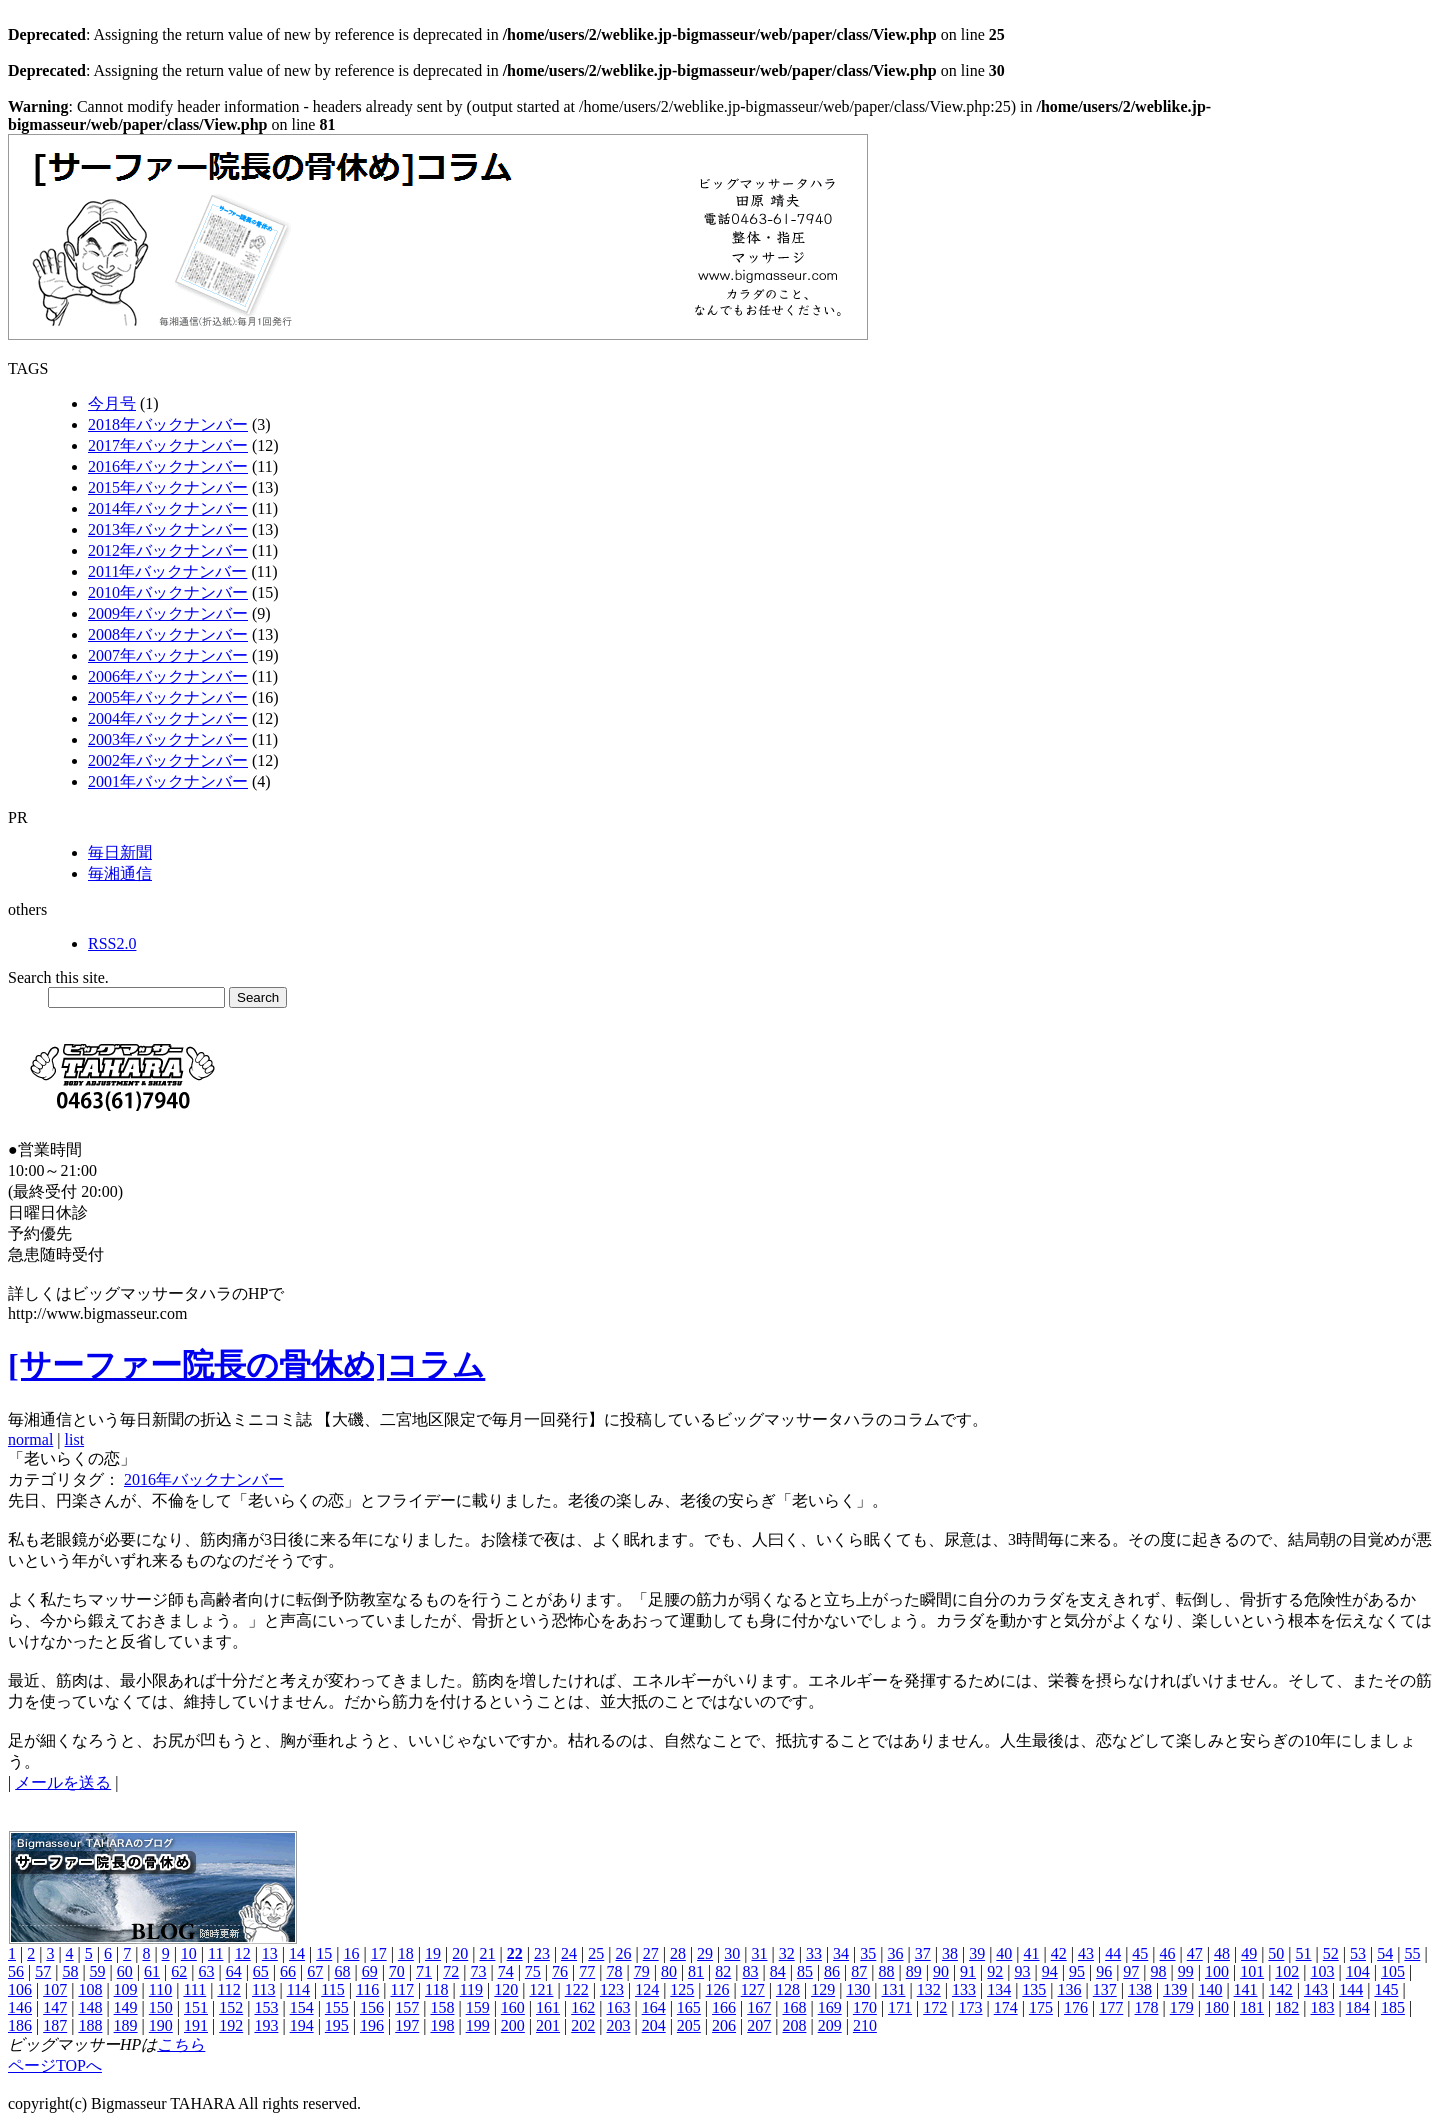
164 (654, 2007)
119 (471, 1989)
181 (1252, 2007)
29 (705, 1953)
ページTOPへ (55, 2065)
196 (372, 2025)
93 (1023, 1971)
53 (1358, 1953)
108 (90, 1989)
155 (337, 2007)
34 (841, 1953)
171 (900, 2007)
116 (367, 1989)
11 (215, 1953)
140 (1210, 1989)
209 (830, 2025)
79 (642, 1971)
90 (941, 1971)
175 (1041, 2007)
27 (651, 1953)
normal (30, 1439)
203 (618, 2025)
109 (126, 1989)
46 (1168, 1953)
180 (1217, 2007)
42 (1059, 1953)
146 (20, 2007)
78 (614, 1971)
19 (433, 1953)
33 (814, 1953)
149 (126, 2007)
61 (152, 1971)
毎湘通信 (120, 873)
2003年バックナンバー (168, 739)
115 (332, 1989)
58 (70, 1971)
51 (1304, 1953)
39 (977, 1953)
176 (1076, 2007)
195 (337, 2025)
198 (442, 2025)
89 (914, 1971)
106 (20, 1989)
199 (478, 2025)
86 (832, 1971)
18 (406, 1953)
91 (968, 1971)
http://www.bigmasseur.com (97, 1313)
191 (196, 2025)
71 (424, 1971)
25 (596, 1953)
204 (654, 2025)
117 (401, 1989)
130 (858, 1989)
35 (868, 1953)
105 (1393, 1971)
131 (894, 1989)
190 (161, 2025)
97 (1131, 1971)
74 (506, 1971)
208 (794, 2025)
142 (1281, 1989)
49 (1249, 1953)
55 (1412, 1953)
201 (548, 2025)
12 (243, 1953)
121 (542, 1989)
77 (587, 1971)
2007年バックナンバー (168, 655)
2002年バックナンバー (168, 760)
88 (887, 1971)
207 (759, 2025)
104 (1358, 1971)
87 (859, 1971)
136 (1070, 1989)
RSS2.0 (112, 943)
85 (805, 1971)
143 (1316, 1989)
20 (460, 1953)
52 (1331, 1953)
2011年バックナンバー (167, 571)
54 (1385, 1953)
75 (533, 1971)
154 (302, 2007)
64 (234, 1971)
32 (787, 1953)
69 (370, 1971)
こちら (181, 2044)
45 (1140, 1953)
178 (1147, 2007)
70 (397, 1971)
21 (487, 1953)
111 (194, 1989)
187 (55, 2025)
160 (513, 2007)
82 (723, 1971)
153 (266, 2007)
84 (778, 1971)
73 (478, 1971)
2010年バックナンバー (168, 592)
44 (1113, 1953)
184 (1358, 2007)
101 (1252, 1971)
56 (16, 1971)
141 (1246, 1989)
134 (999, 1989)
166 (724, 2007)
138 (1140, 1989)
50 (1276, 1953)
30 (732, 1953)
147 (55, 2007)
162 (583, 2007)
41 (1032, 1953)
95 (1077, 1971)
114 (298, 1989)
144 (1351, 1989)
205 (689, 2025)
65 (261, 1971)
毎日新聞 (120, 852)
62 (179, 1971)
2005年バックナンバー (168, 697)
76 (560, 1971)
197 (407, 2025)
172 (935, 2007)
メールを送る (63, 1782)
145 (1386, 1989)
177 (1111, 2007)
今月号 (112, 403)
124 (647, 1989)
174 (1006, 2007)
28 (678, 1953)
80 (669, 1971)
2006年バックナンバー (168, 676)
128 (788, 1989)
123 (612, 1989)
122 (577, 1989)
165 (689, 2007)
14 (297, 1953)
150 (161, 2007)
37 (923, 1953)
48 (1222, 1953)
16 (351, 1953)
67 (315, 1971)
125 (682, 1989)
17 (379, 1953)
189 (126, 2025)
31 (760, 1953)
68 (342, 1971)
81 (696, 1971)
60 (125, 1971)
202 (583, 2025)
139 (1175, 1989)
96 (1104, 1971)
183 (1323, 2007)
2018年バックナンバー (168, 424)
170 (865, 2007)
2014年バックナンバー (168, 508)
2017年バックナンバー (168, 445)
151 (196, 2007)
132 (929, 1989)
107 (55, 1989)
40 (1004, 1953)
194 (302, 2025)
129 (823, 1989)
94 (1050, 1971)
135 (1034, 1989)
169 (830, 2007)
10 (189, 1953)
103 (1323, 1971)
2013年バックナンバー (168, 529)
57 (43, 1971)
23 (542, 1953)
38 (950, 1953)
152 (231, 2007)
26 (623, 1953)
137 (1105, 1989)
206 (724, 2025)
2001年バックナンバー (168, 781)
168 (794, 2007)
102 (1287, 1971)
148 (90, 2007)
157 (407, 2007)
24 (569, 1953)
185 (1393, 2007)
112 (228, 1989)
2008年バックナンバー (168, 634)
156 (372, 2007)
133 (964, 1989)
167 (759, 2007)
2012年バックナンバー (168, 550)
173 (970, 2007)
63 (206, 1971)
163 (618, 2007)
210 (865, 2025)
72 (451, 1971)
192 (231, 2025)
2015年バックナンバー (168, 487)
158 (442, 2007)
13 (270, 1953)
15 (324, 1953)
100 (1217, 1971)
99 (1186, 1971)
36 (896, 1953)
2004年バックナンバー (168, 718)
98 (1159, 1971)
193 (266, 2025)
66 (288, 1971)
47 (1195, 1953)
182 (1287, 2007)
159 (478, 2007)
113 (263, 1989)
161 (548, 2007)
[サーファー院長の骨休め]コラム (246, 1365)
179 (1182, 2007)
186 (20, 2025)
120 (506, 1989)
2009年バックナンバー (168, 613)
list (75, 1439)
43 (1086, 1953)
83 (750, 1971)
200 (513, 2025)
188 (90, 2025)
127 (753, 1989)
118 (436, 1989)
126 (718, 1989)
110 (160, 1989)
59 (98, 1971)
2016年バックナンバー (168, 466)
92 (995, 1971)
